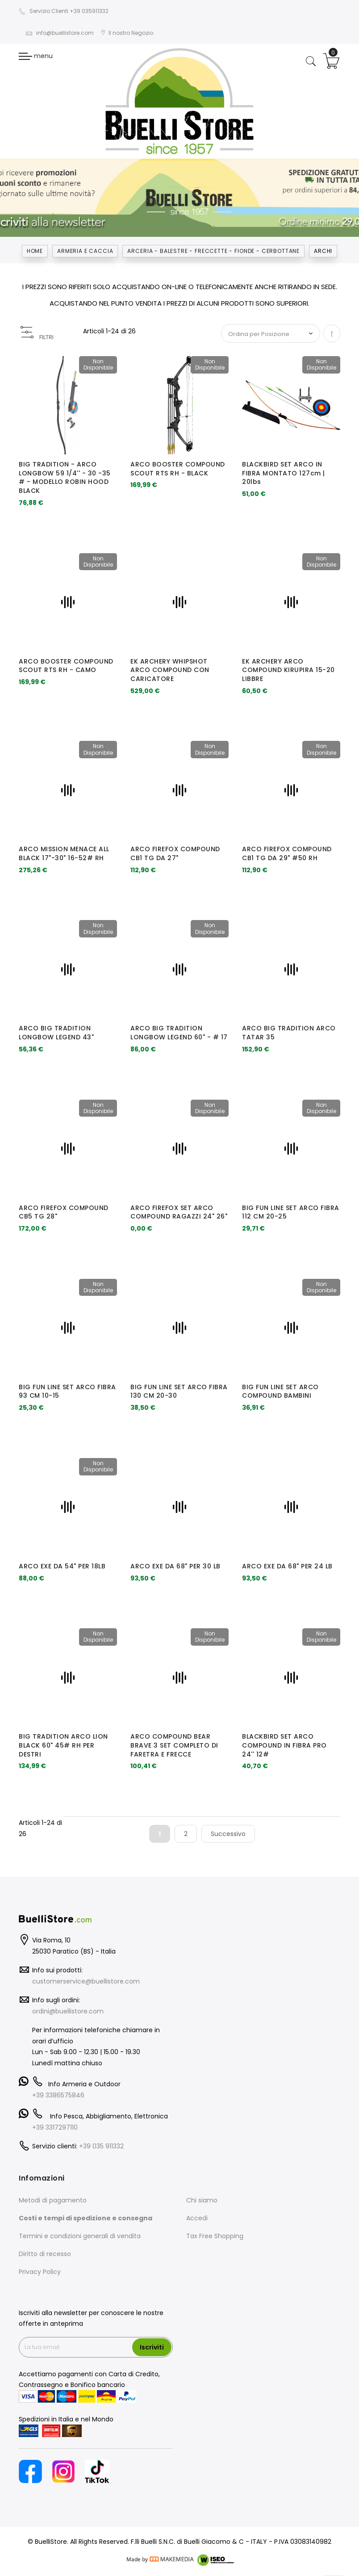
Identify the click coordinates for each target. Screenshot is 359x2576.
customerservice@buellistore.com (86, 1981)
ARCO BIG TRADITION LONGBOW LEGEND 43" (56, 1033)
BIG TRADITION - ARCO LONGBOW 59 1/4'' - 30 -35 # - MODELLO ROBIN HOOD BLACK (65, 477)
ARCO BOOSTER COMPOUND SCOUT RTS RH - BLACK (177, 469)
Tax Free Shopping (214, 2235)
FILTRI (46, 337)
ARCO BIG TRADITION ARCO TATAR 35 (289, 1033)
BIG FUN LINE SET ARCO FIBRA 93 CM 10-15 (67, 1391)
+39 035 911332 (101, 2146)
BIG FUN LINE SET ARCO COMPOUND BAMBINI (280, 1391)
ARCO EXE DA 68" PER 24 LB (287, 1566)
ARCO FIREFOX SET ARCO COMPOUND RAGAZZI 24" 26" (178, 1212)
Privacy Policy (40, 2271)
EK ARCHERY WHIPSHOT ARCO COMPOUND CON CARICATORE (169, 670)
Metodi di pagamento (53, 2200)
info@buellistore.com (59, 33)
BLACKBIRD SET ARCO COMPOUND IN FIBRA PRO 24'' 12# (284, 1745)
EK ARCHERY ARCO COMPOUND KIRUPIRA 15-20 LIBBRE (288, 670)
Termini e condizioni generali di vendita (80, 2235)
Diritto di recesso (45, 2253)
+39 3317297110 (55, 2127)
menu (36, 55)
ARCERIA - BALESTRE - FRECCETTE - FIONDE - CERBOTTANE (213, 251)
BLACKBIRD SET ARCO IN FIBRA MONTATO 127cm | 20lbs (283, 473)
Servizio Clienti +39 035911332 (64, 11)
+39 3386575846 (58, 2095)
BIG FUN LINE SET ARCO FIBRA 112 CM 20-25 (290, 1212)
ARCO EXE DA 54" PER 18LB (62, 1566)
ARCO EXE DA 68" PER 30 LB (175, 1566)
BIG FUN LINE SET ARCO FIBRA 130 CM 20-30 (179, 1391)
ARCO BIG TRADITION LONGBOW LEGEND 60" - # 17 (179, 1033)
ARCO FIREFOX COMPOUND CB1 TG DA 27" (175, 853)
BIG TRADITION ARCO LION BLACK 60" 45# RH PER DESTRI (63, 1745)
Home (35, 251)
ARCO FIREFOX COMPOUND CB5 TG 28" (64, 1212)
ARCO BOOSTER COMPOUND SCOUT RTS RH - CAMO (66, 666)
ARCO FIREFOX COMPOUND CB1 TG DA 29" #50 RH (287, 853)
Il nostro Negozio (126, 33)
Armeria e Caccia (85, 251)
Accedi (197, 2218)
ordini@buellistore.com (68, 2011)
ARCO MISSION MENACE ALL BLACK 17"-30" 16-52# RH (64, 853)
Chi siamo (201, 2200)
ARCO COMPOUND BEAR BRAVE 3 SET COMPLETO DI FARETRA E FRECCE (174, 1745)
